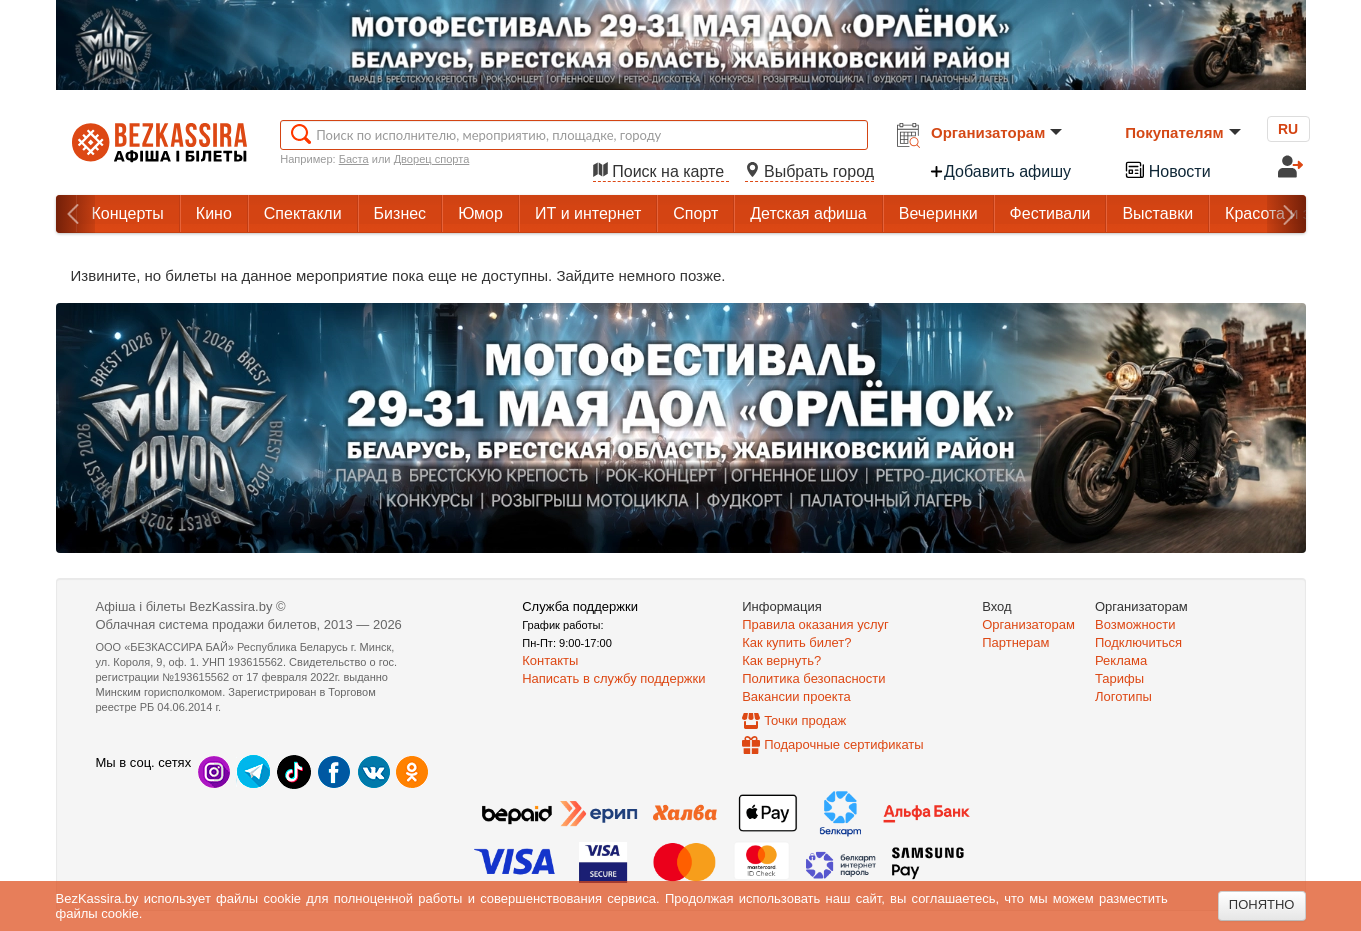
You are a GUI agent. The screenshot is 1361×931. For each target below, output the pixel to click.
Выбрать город (810, 171)
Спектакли (303, 213)
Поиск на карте (661, 171)
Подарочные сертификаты (843, 744)
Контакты (550, 660)
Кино (214, 213)
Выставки (1157, 213)
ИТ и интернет (588, 213)
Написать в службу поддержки (613, 678)
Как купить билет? (796, 642)
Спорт (695, 213)
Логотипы (1123, 696)
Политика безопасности (813, 678)
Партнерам (1015, 642)
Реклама (1121, 660)
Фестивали (1050, 213)
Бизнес (400, 213)
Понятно (1262, 904)
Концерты (128, 213)
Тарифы (1119, 678)
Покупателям (1182, 132)
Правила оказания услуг (815, 624)
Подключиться (1138, 642)
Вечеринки (938, 213)
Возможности (1135, 624)
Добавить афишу (1000, 171)
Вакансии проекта (796, 696)
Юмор (480, 213)
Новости (1167, 169)
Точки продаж (805, 720)
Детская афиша (808, 213)
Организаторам (996, 132)
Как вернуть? (781, 660)
